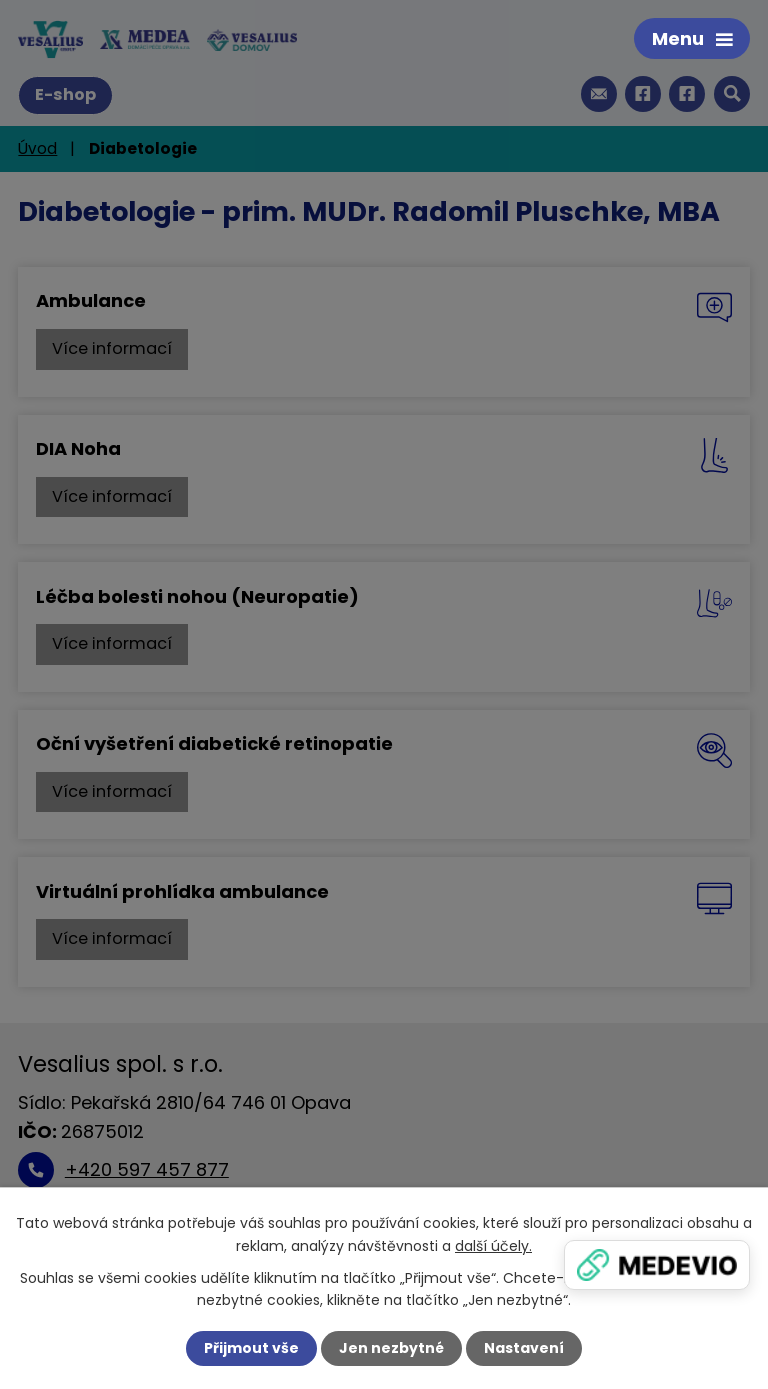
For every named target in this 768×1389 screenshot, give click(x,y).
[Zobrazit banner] (657, 1265)
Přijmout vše (251, 1348)
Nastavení (524, 1348)
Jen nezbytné (391, 1348)
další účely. (493, 1245)
